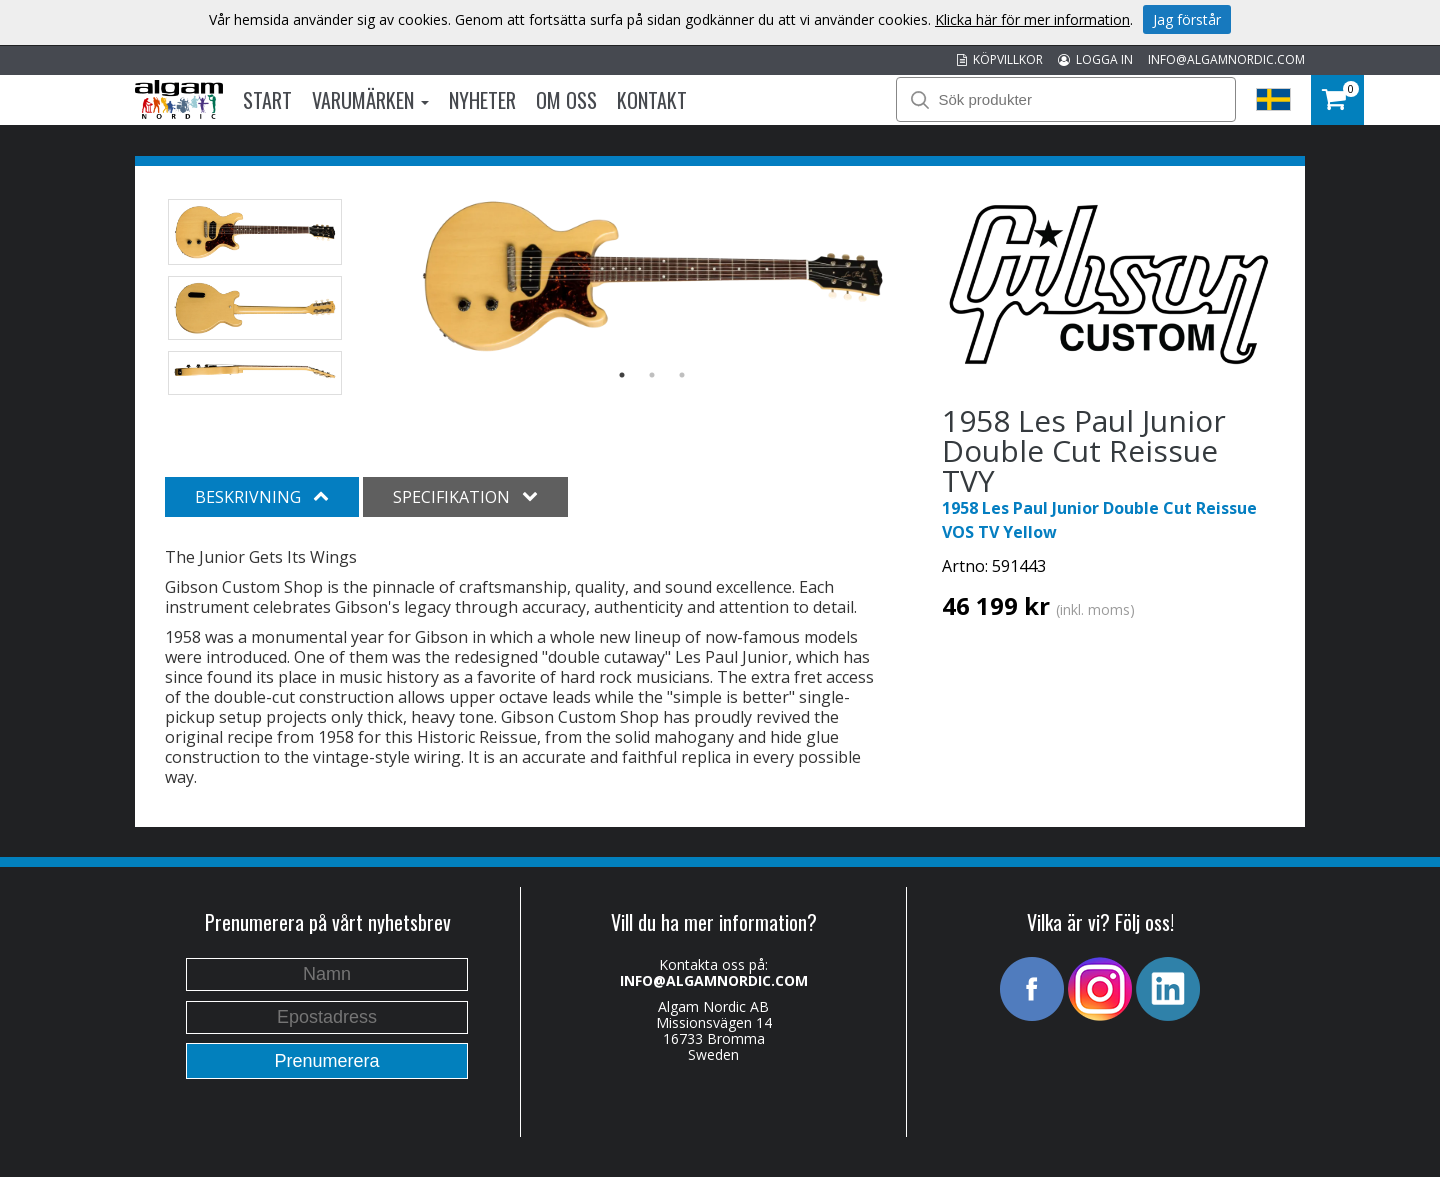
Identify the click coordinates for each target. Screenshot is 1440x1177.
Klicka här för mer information (1032, 19)
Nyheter (482, 100)
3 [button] (682, 375)
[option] (652, 275)
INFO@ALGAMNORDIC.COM (1226, 59)
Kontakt (652, 100)
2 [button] (652, 375)
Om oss (566, 100)
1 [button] (622, 375)
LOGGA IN (1095, 59)
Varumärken (370, 100)
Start (267, 100)
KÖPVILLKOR (1000, 59)
